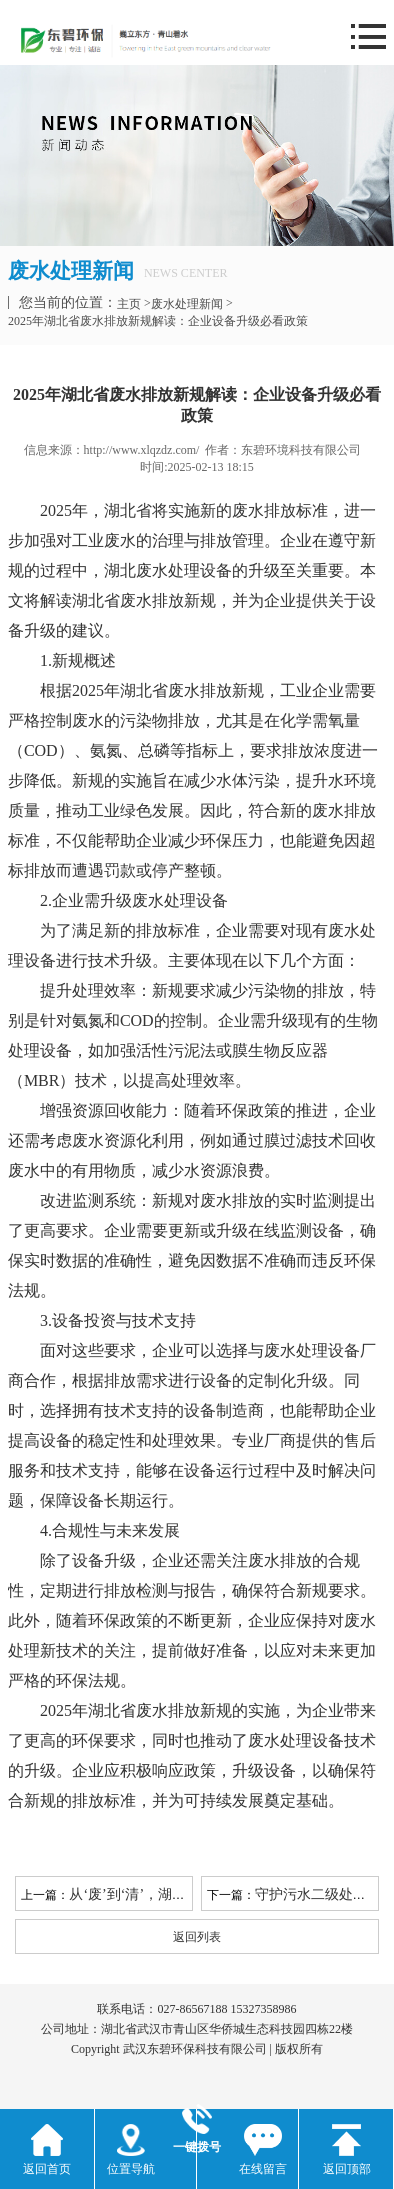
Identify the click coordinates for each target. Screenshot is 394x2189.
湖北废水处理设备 (168, 570)
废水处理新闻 (187, 304)
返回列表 (197, 1937)
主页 (129, 304)
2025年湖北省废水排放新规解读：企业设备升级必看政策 (158, 321)
